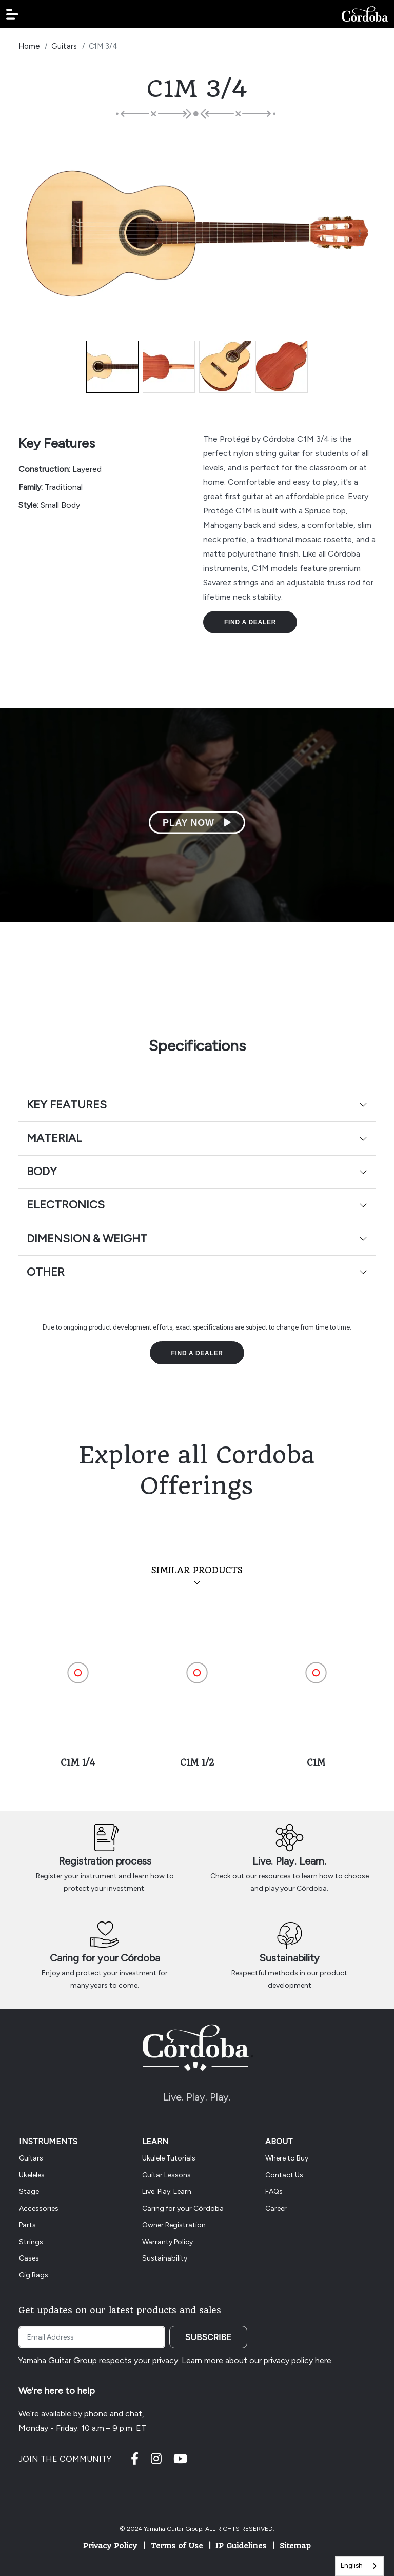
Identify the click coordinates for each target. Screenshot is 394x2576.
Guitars (64, 46)
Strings (31, 2241)
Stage (29, 2191)
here (323, 2360)
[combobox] (359, 2566)
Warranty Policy (167, 2241)
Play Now (197, 823)
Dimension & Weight (87, 1238)
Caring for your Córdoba (105, 1958)
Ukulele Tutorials (168, 2158)
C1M (316, 1762)
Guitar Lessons (166, 2175)
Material (54, 1138)
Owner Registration (174, 2225)
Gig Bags (33, 2275)
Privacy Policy (110, 2545)
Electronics (66, 1205)
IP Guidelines (240, 2545)
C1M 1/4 (78, 1762)
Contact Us (284, 2175)
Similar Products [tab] (197, 1570)
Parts (27, 2225)
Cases (29, 2258)
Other (46, 1272)
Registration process (104, 1861)
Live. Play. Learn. (289, 1861)
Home (29, 46)
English (352, 2565)
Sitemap (295, 2545)
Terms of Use (176, 2545)
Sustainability (289, 1958)
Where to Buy (286, 2158)
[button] (12, 14)
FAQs (274, 2191)
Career (276, 2208)
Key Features (67, 1105)
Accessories (38, 2208)
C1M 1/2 (197, 1762)
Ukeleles (32, 2175)
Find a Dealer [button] (250, 622)
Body (42, 1171)
